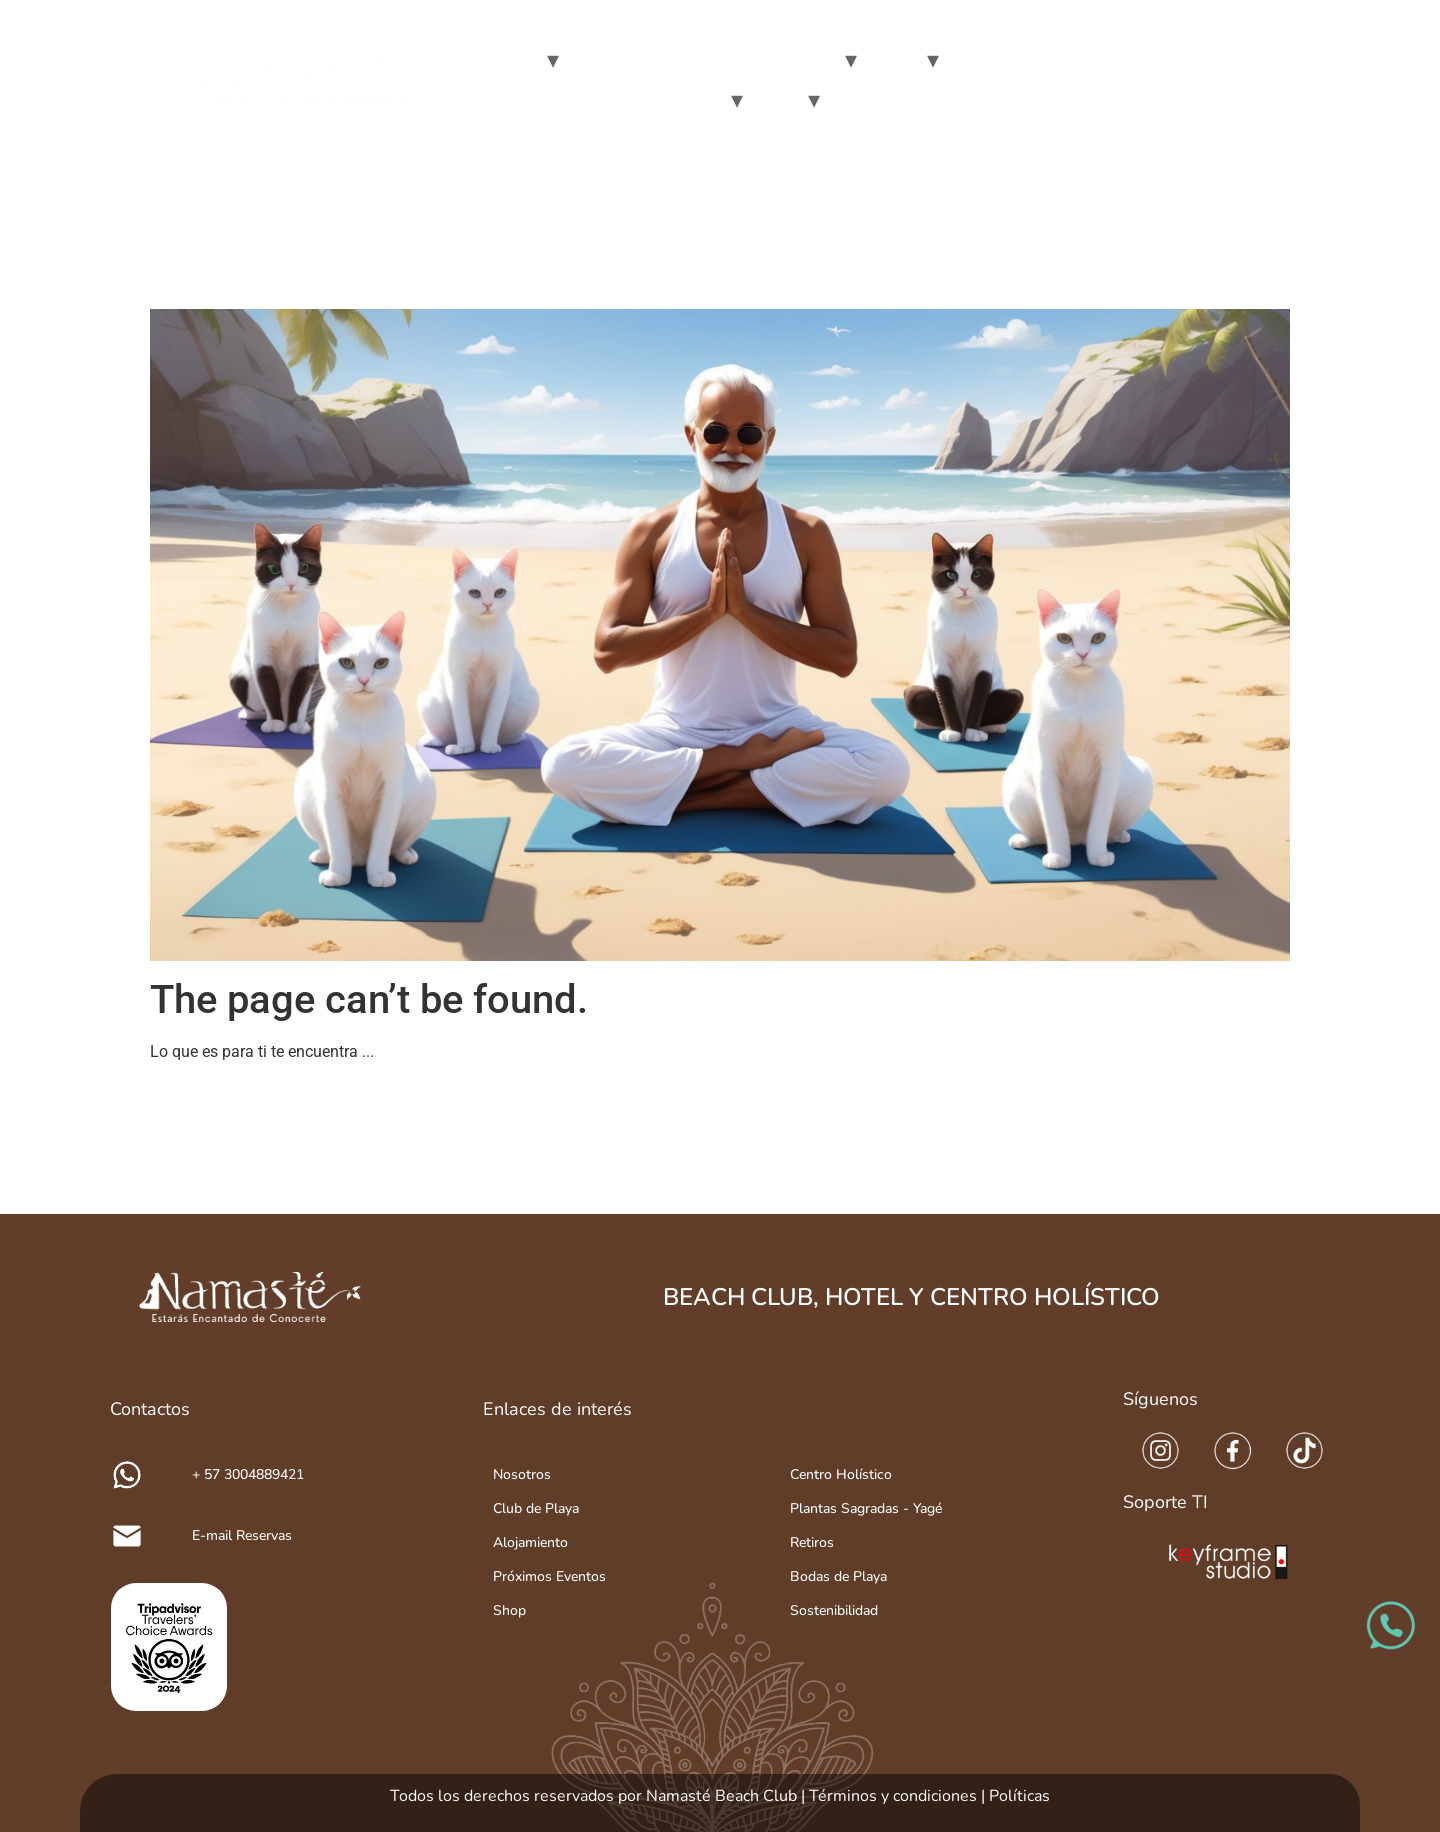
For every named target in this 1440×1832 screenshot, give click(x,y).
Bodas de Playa (838, 1576)
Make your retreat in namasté (610, 99)
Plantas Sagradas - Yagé (866, 1508)
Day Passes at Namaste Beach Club (700, 59)
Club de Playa (536, 1508)
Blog (774, 99)
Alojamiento (530, 1542)
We (518, 59)
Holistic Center (1005, 59)
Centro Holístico (841, 1474)
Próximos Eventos (549, 1576)
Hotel (890, 59)
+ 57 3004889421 (248, 1474)
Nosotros (522, 1474)
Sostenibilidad (834, 1610)
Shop (509, 1610)
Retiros (812, 1542)
